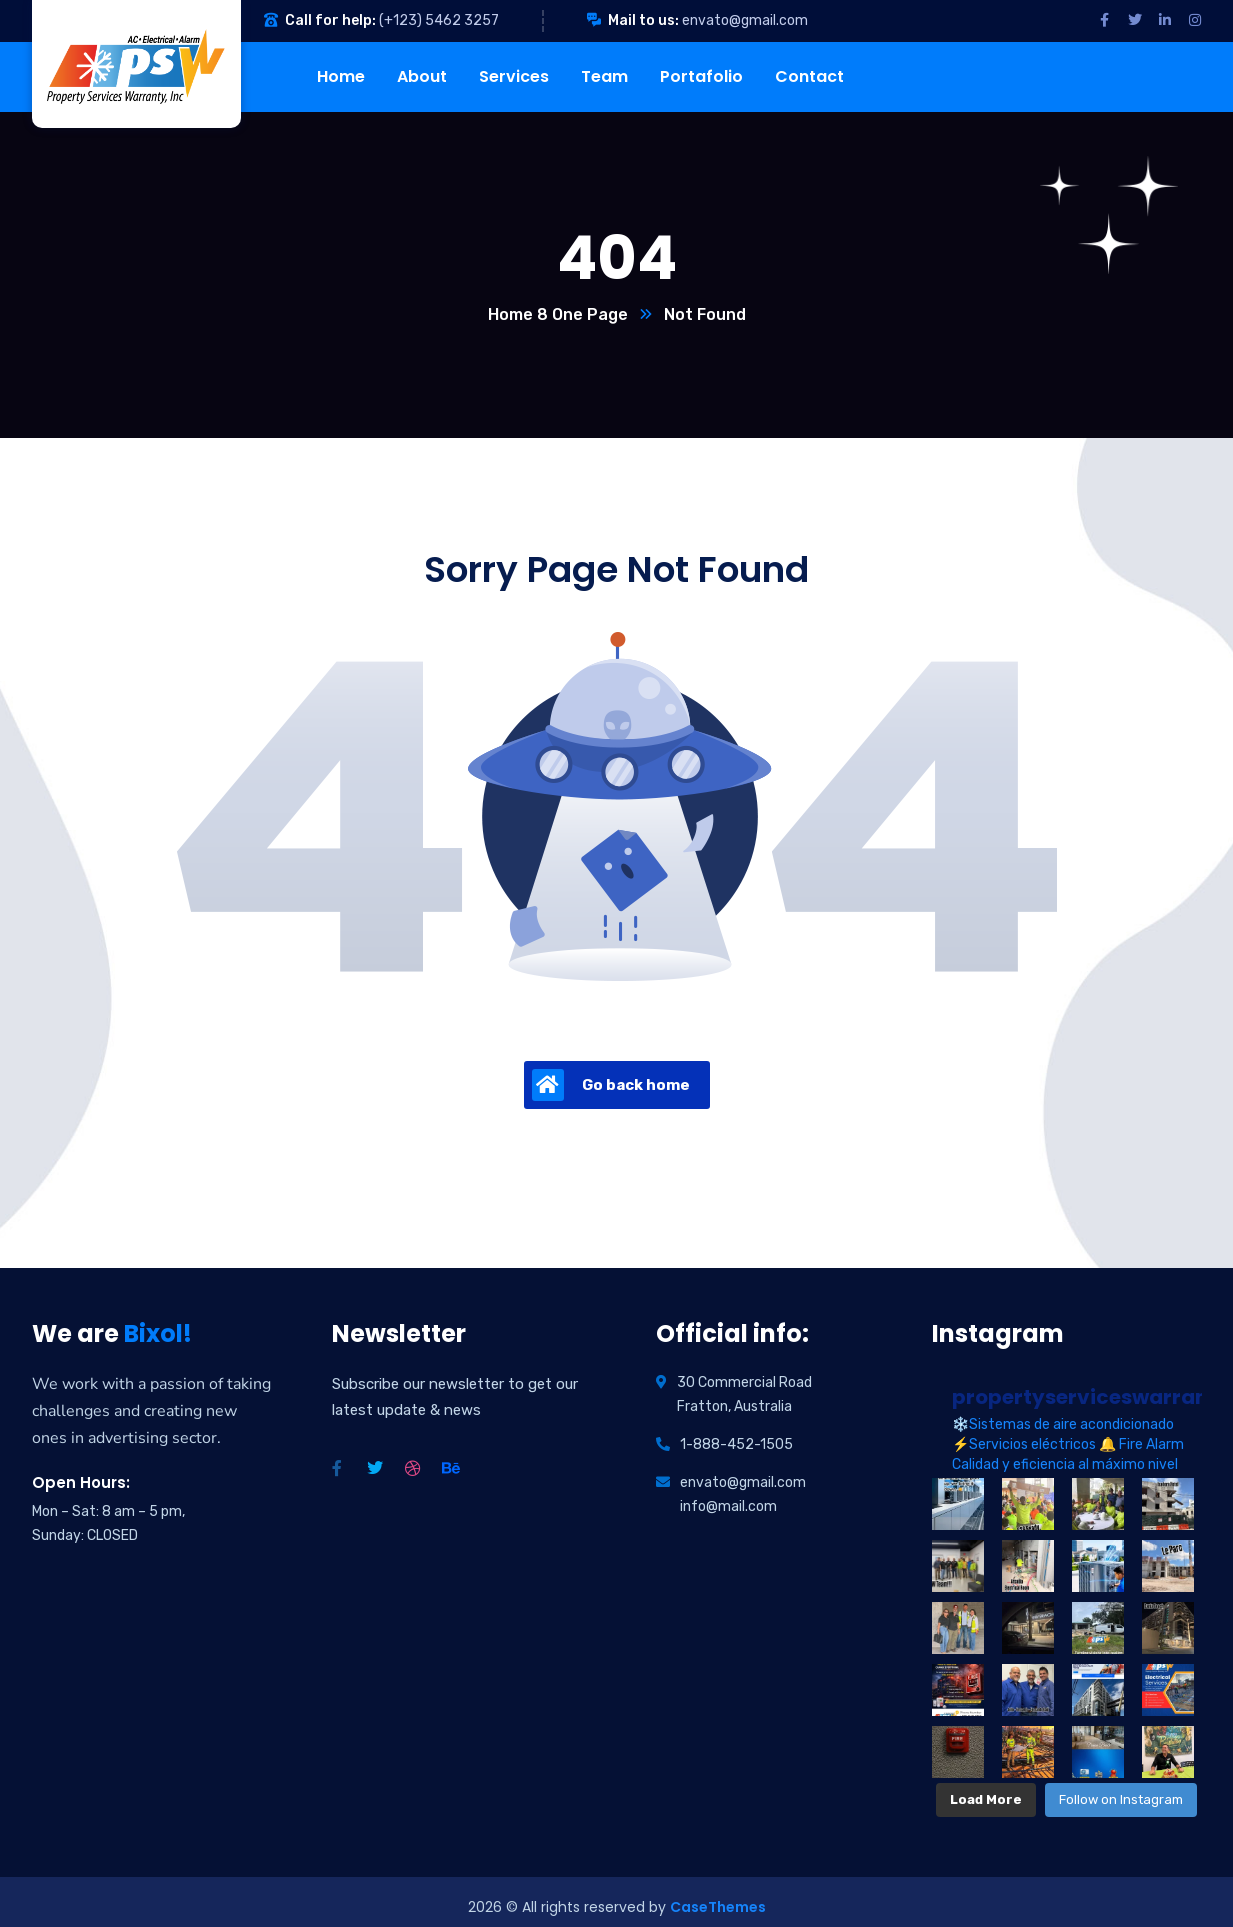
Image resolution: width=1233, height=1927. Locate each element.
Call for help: (330, 20)
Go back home (611, 1085)
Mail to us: (643, 20)
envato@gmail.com (745, 20)
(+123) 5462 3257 (439, 20)
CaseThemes (718, 1897)
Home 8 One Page (558, 314)
